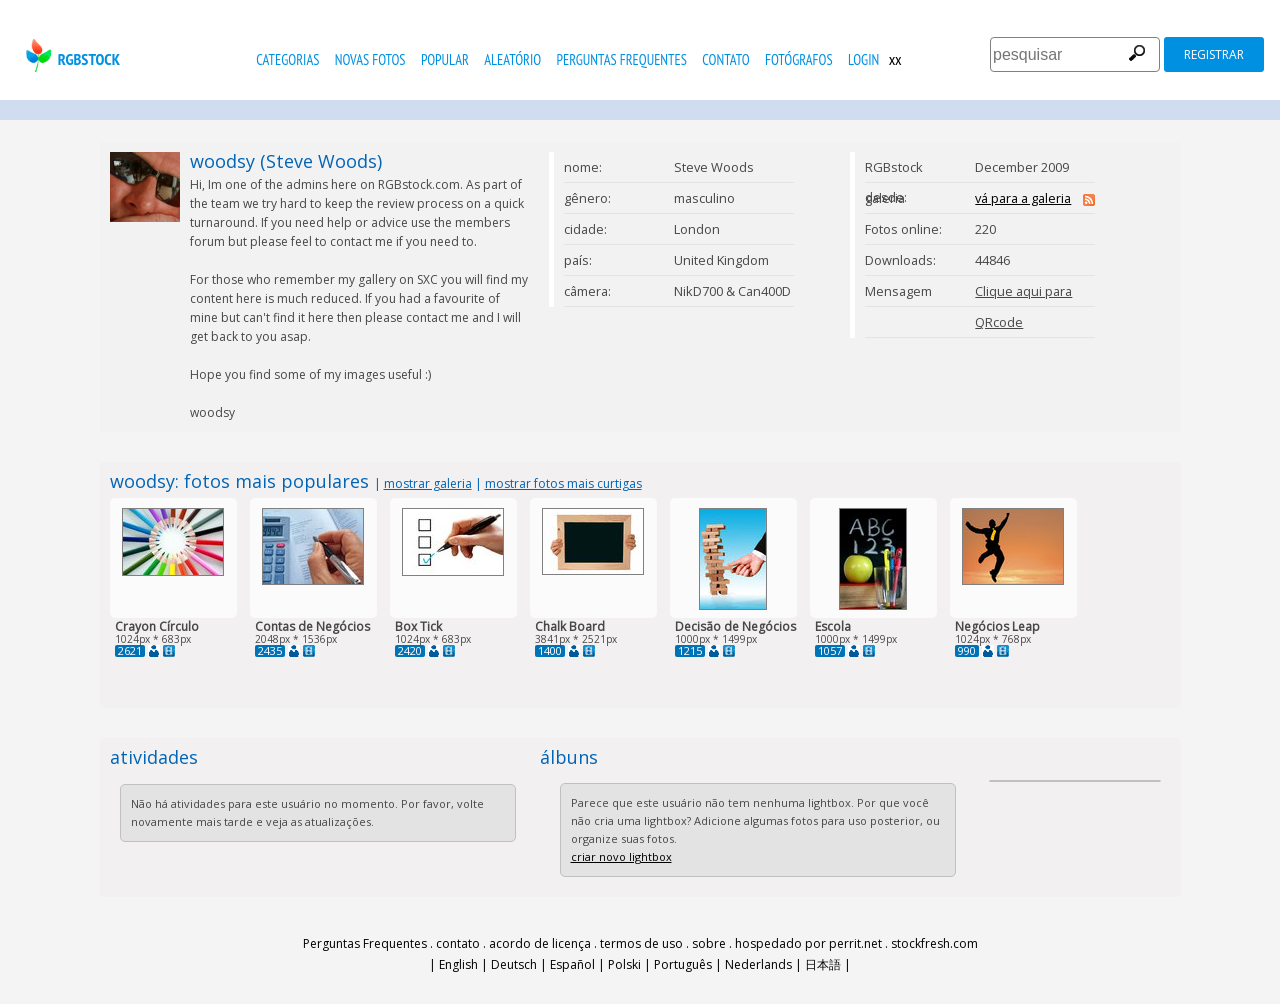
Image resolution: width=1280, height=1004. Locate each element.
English (458, 964)
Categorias (287, 59)
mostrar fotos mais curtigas (563, 483)
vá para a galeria (1023, 198)
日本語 (823, 964)
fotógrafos (799, 59)
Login (863, 59)
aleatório (512, 59)
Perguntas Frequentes (622, 59)
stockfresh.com (934, 943)
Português (683, 964)
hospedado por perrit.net (808, 943)
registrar (1214, 54)
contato (725, 59)
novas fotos (370, 59)
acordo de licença (540, 943)
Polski (624, 964)
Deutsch (514, 964)
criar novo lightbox (621, 856)
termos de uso (641, 943)
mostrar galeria (428, 483)
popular (445, 59)
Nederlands (758, 964)
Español (572, 964)
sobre (709, 943)
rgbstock (70, 55)
